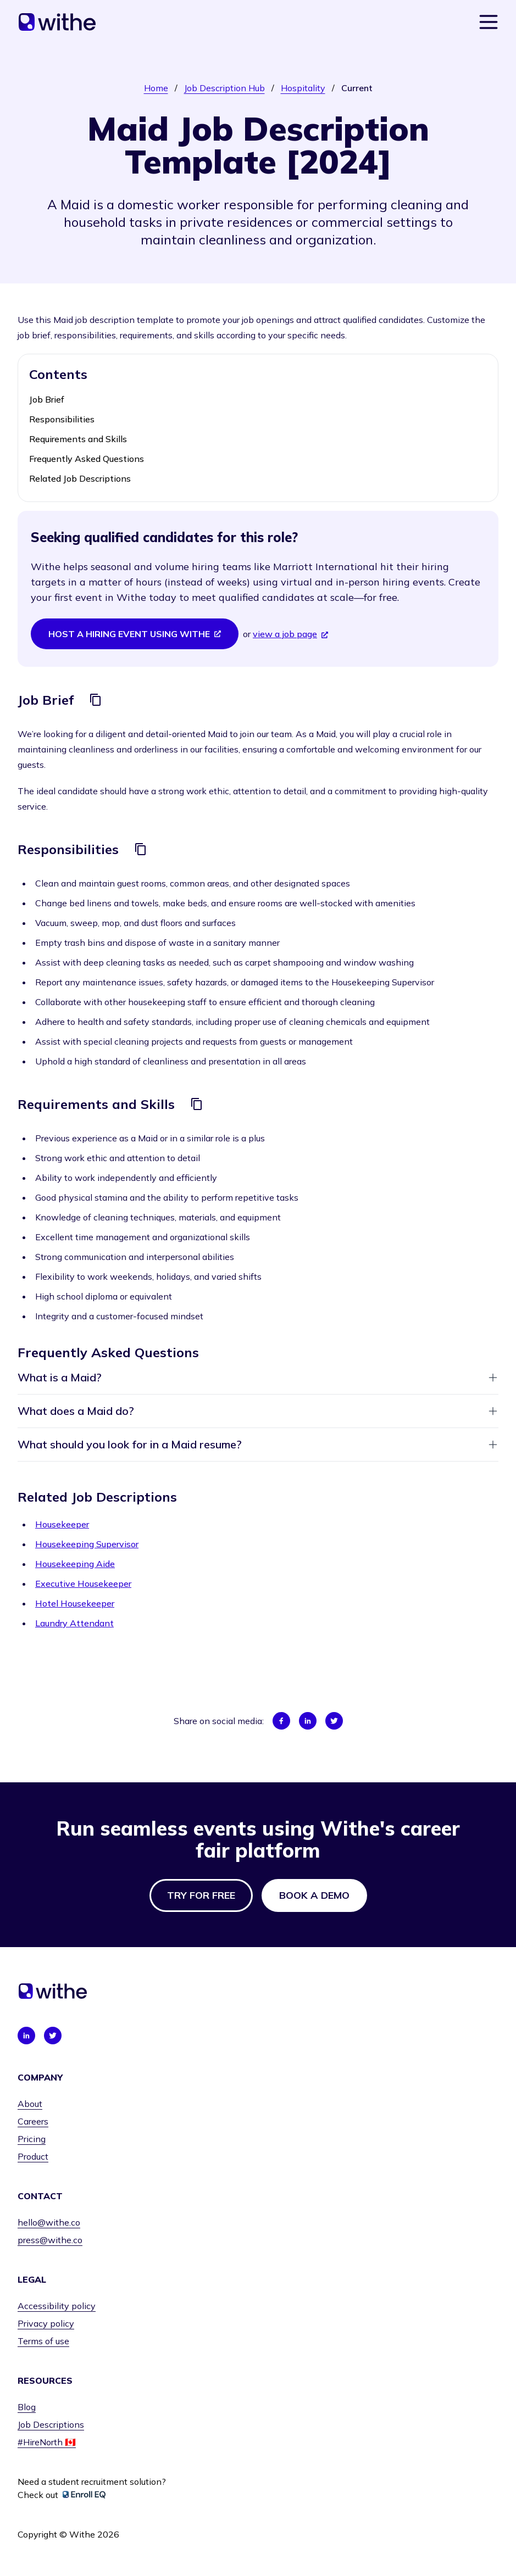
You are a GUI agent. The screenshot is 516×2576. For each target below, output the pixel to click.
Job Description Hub (224, 87)
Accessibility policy (57, 2305)
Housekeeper (62, 1524)
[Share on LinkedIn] (308, 1721)
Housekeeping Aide (75, 1563)
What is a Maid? (258, 1377)
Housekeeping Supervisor (86, 1543)
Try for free (201, 1895)
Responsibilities (62, 419)
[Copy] (95, 699)
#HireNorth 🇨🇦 (47, 2441)
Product (33, 2156)
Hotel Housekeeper (74, 1603)
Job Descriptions (51, 2424)
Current (357, 87)
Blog (27, 2406)
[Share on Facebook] (281, 1721)
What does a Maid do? (258, 1411)
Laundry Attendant (74, 1623)
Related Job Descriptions (80, 478)
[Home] (57, 22)
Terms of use (43, 2340)
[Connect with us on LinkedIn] (26, 2035)
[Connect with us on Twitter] (53, 2035)
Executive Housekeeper (83, 1583)
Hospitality (303, 87)
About (30, 2103)
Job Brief (46, 399)
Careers (33, 2121)
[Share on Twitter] (334, 1721)
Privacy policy (46, 2323)
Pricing (32, 2138)
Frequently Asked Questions (86, 458)
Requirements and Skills (78, 438)
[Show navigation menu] (488, 22)
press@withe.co (50, 2239)
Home (156, 87)
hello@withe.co (49, 2222)
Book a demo (314, 1895)
